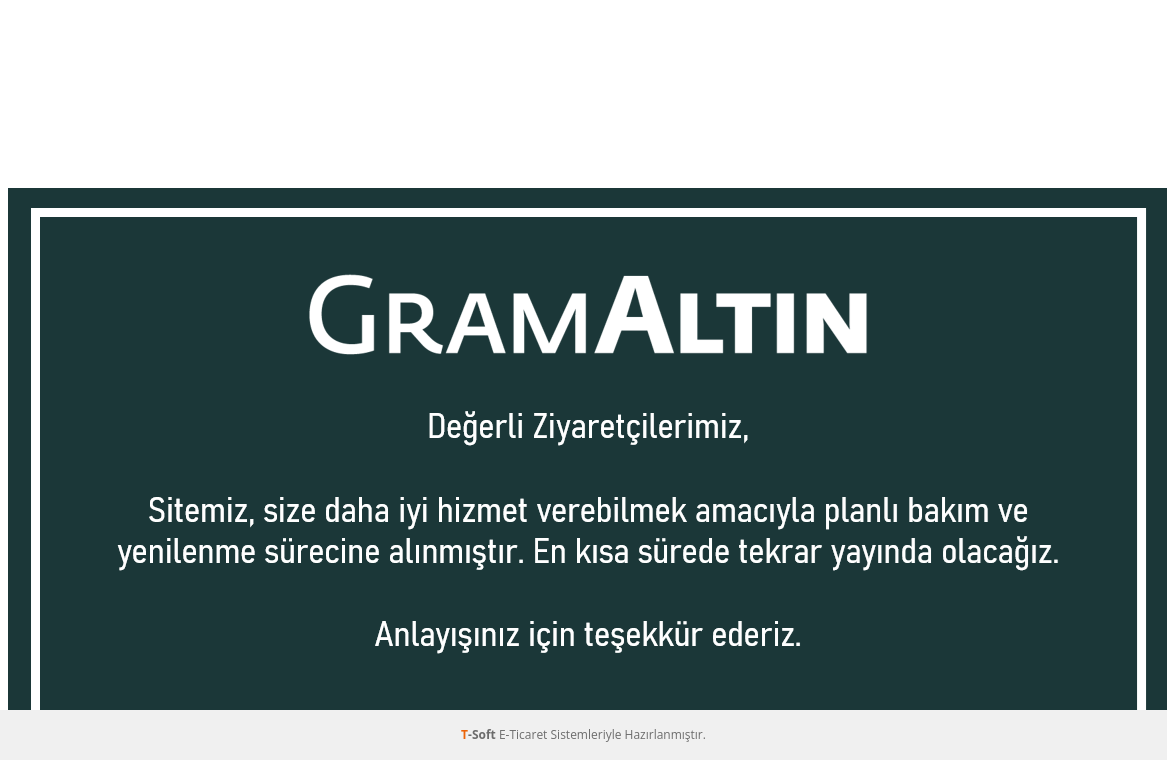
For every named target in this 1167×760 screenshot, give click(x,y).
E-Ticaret (523, 734)
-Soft (480, 734)
